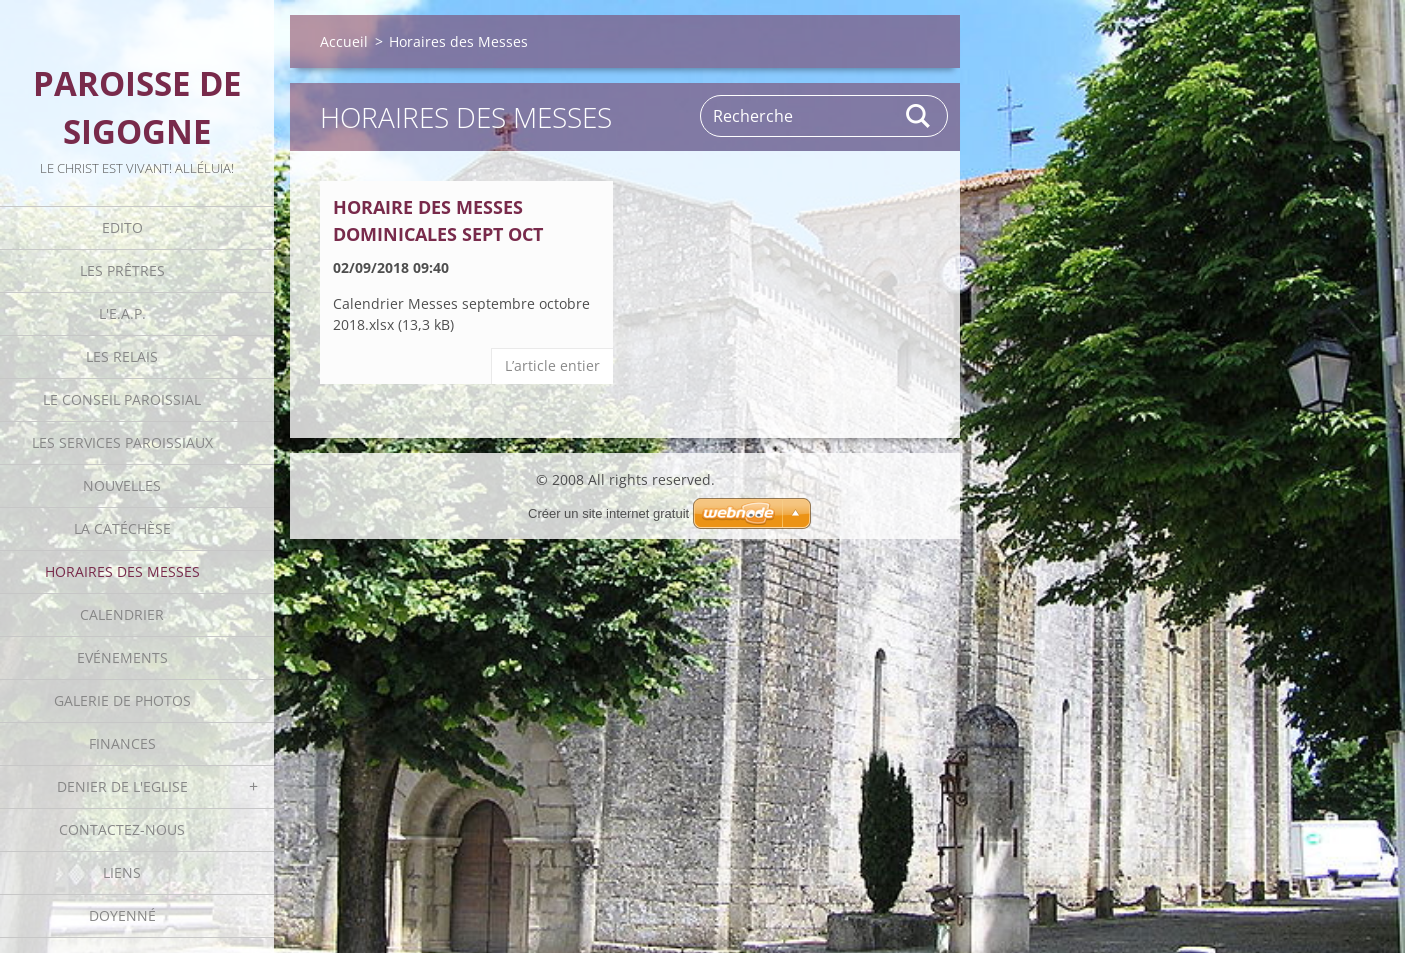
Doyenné (122, 915)
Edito (122, 227)
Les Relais (122, 356)
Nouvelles (122, 485)
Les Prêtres (122, 270)
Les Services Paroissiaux (122, 442)
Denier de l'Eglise (122, 786)
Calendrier (122, 614)
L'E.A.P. (122, 313)
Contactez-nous (122, 829)
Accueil (344, 41)
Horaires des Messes (122, 571)
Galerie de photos (122, 700)
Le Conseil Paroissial (122, 399)
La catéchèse (122, 528)
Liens (122, 872)
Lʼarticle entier (552, 365)
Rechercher (919, 116)
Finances (122, 743)
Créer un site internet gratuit (608, 513)
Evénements (122, 657)
